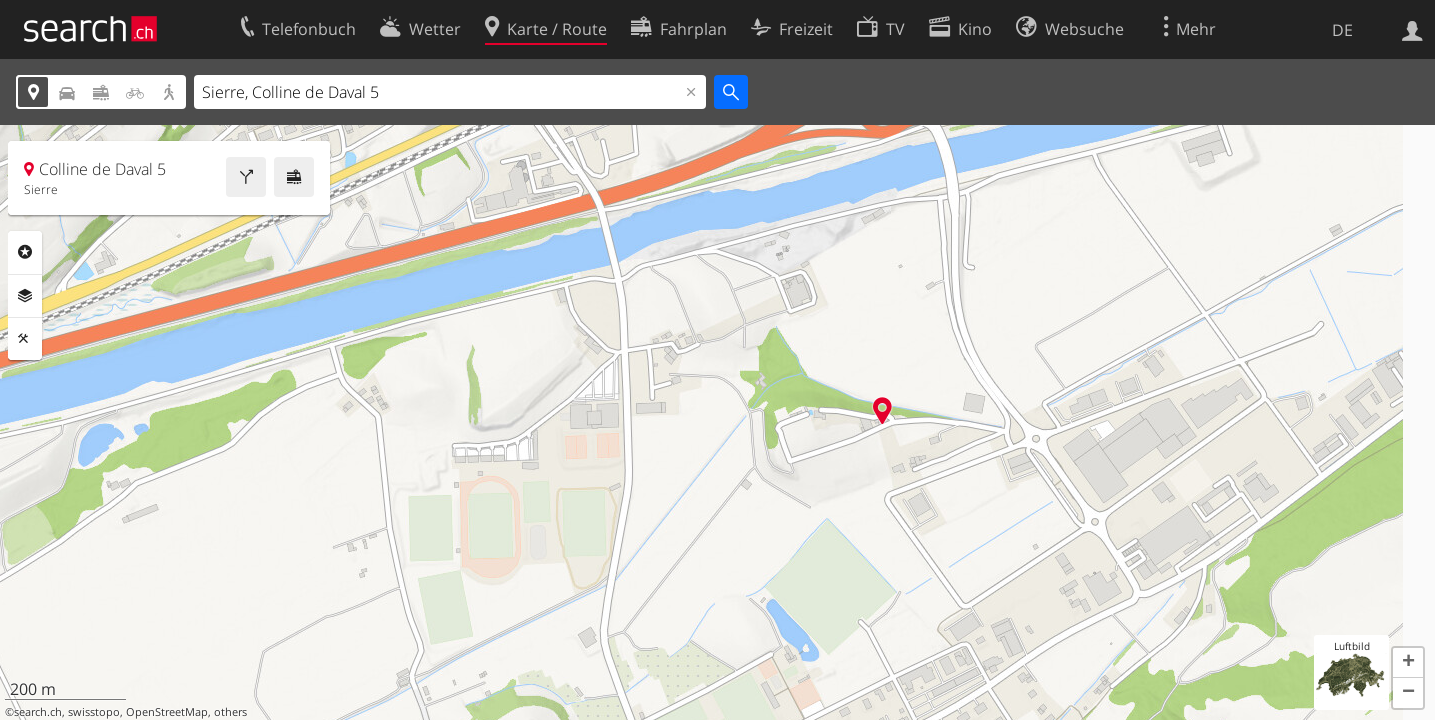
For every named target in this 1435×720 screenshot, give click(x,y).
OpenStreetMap (167, 712)
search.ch (38, 712)
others (230, 712)
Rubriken (25, 252)
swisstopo (94, 712)
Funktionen (25, 339)
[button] (1408, 663)
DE (1342, 30)
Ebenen (25, 296)
